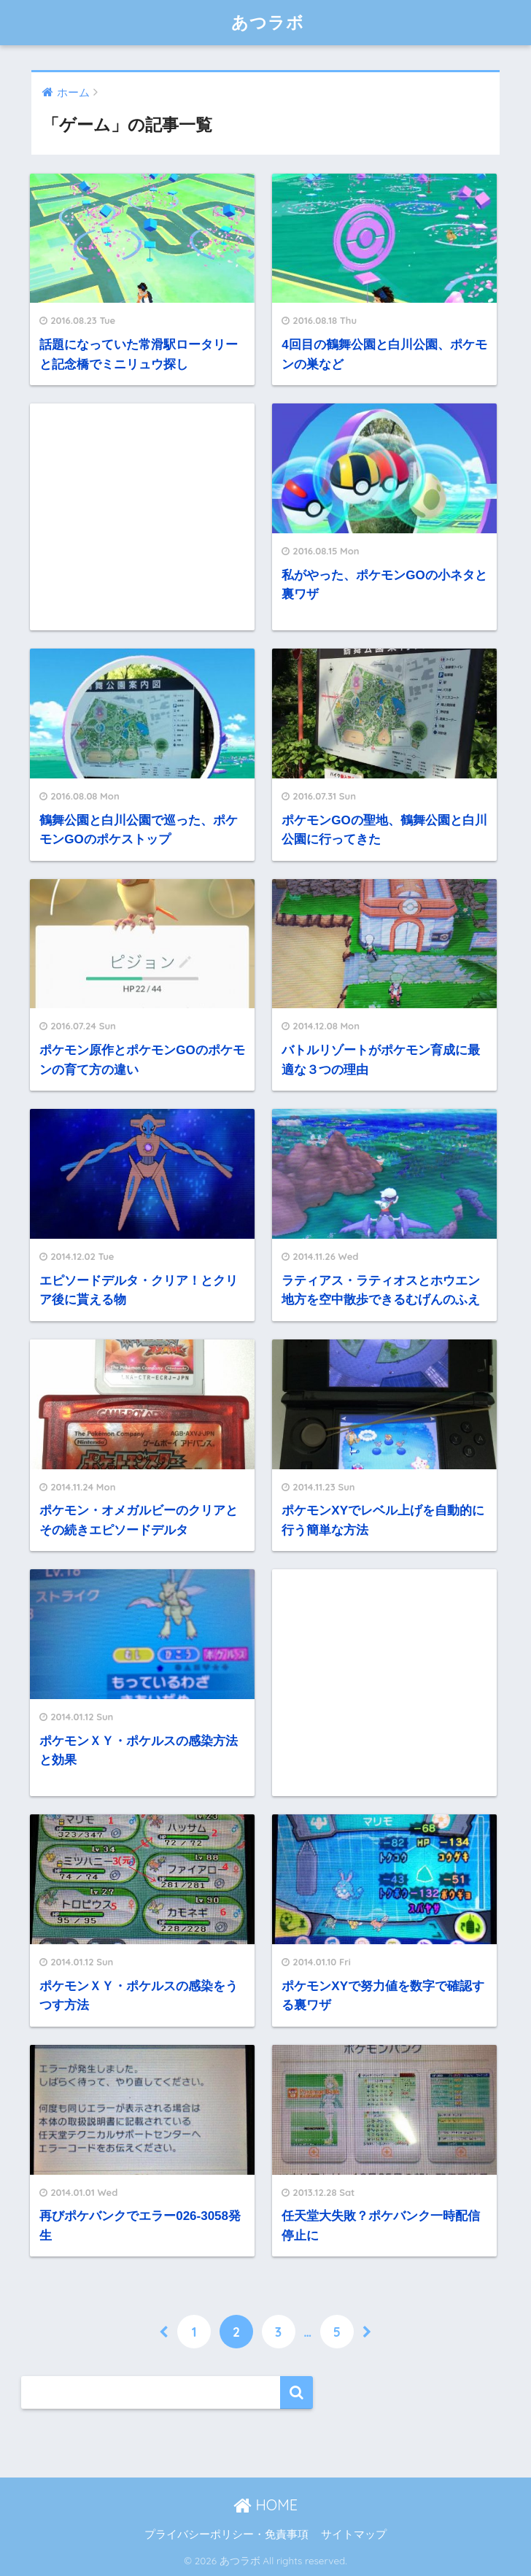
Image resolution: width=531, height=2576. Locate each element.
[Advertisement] (142, 516)
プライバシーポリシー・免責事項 (226, 2534)
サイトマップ (354, 2534)
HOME (265, 2505)
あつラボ (267, 22)
